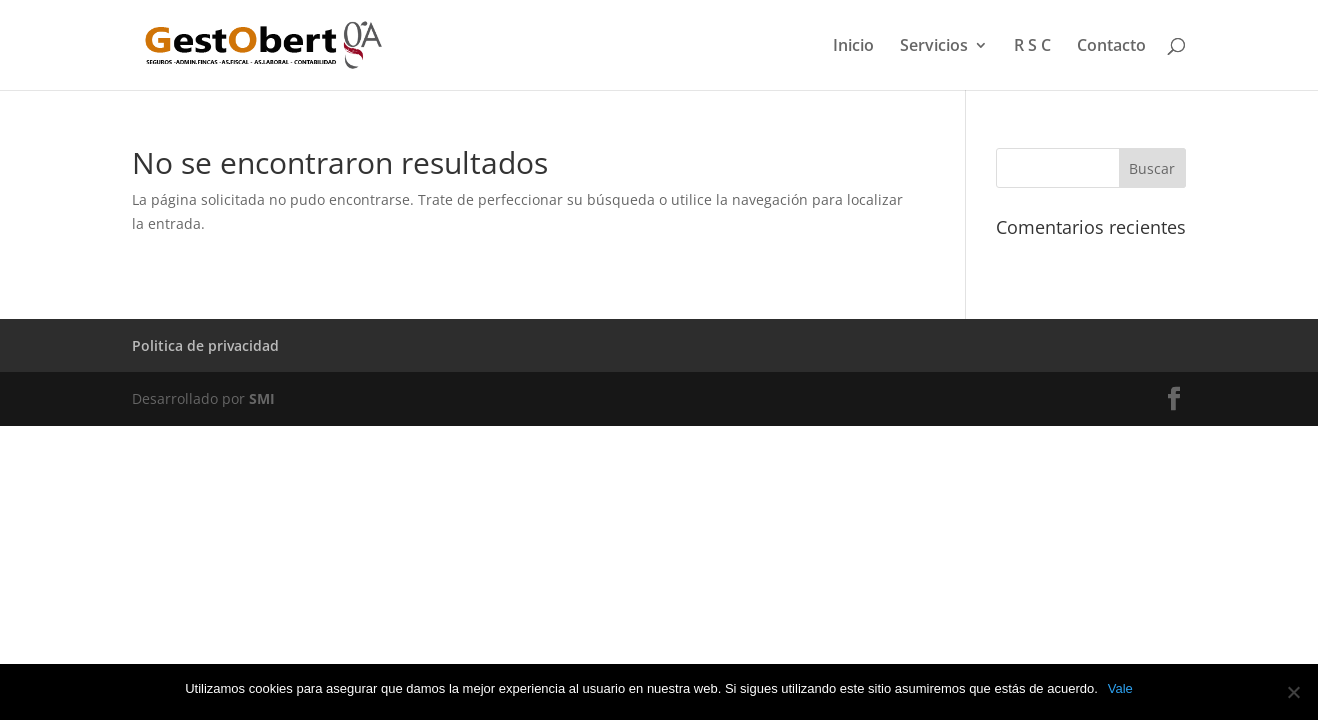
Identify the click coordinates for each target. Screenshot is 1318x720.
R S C (1032, 47)
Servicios (934, 47)
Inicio (853, 47)
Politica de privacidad (205, 345)
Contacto (1111, 47)
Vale (1120, 688)
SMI (262, 398)
